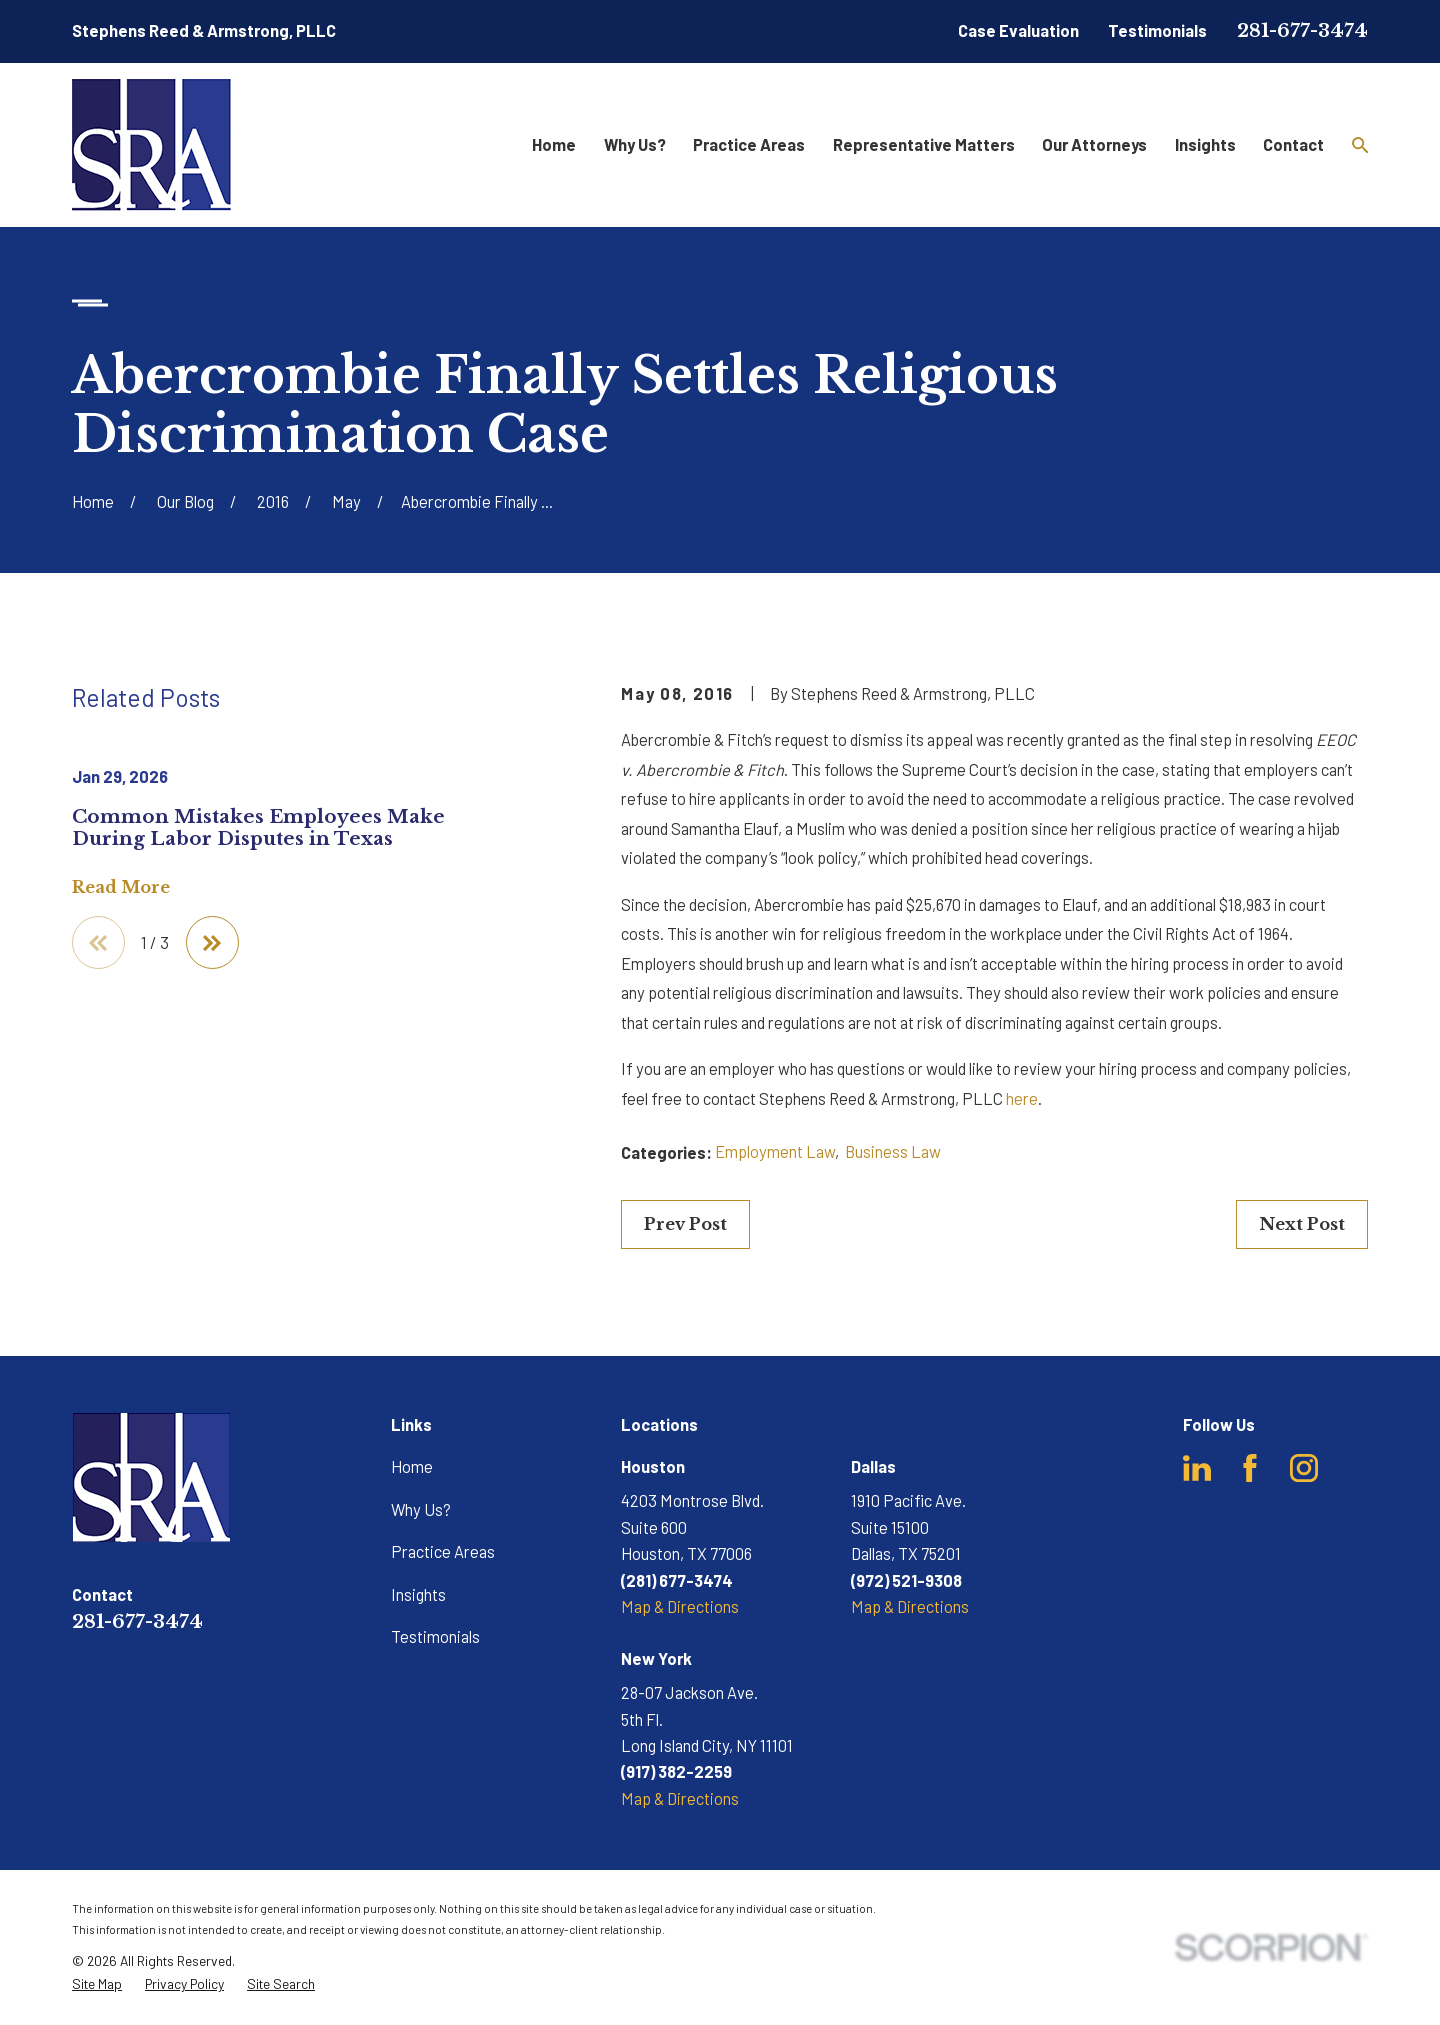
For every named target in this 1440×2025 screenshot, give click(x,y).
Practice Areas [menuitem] (749, 144)
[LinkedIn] (1197, 1468)
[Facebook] (1250, 1468)
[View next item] (212, 942)
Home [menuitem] (554, 144)
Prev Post (685, 1224)
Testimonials (1157, 30)
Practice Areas (443, 1551)
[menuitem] (97, 1984)
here (1022, 1098)
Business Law (893, 1151)
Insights (418, 1594)
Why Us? (421, 1509)
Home (412, 1466)
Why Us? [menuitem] (635, 144)
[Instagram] (1304, 1468)
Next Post (1302, 1224)
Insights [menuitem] (1205, 144)
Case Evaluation (1018, 30)
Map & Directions (680, 1606)
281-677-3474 (1302, 30)
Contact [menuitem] (1293, 144)
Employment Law (775, 1151)
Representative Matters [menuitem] (924, 144)
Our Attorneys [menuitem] (1094, 144)
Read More (121, 887)
